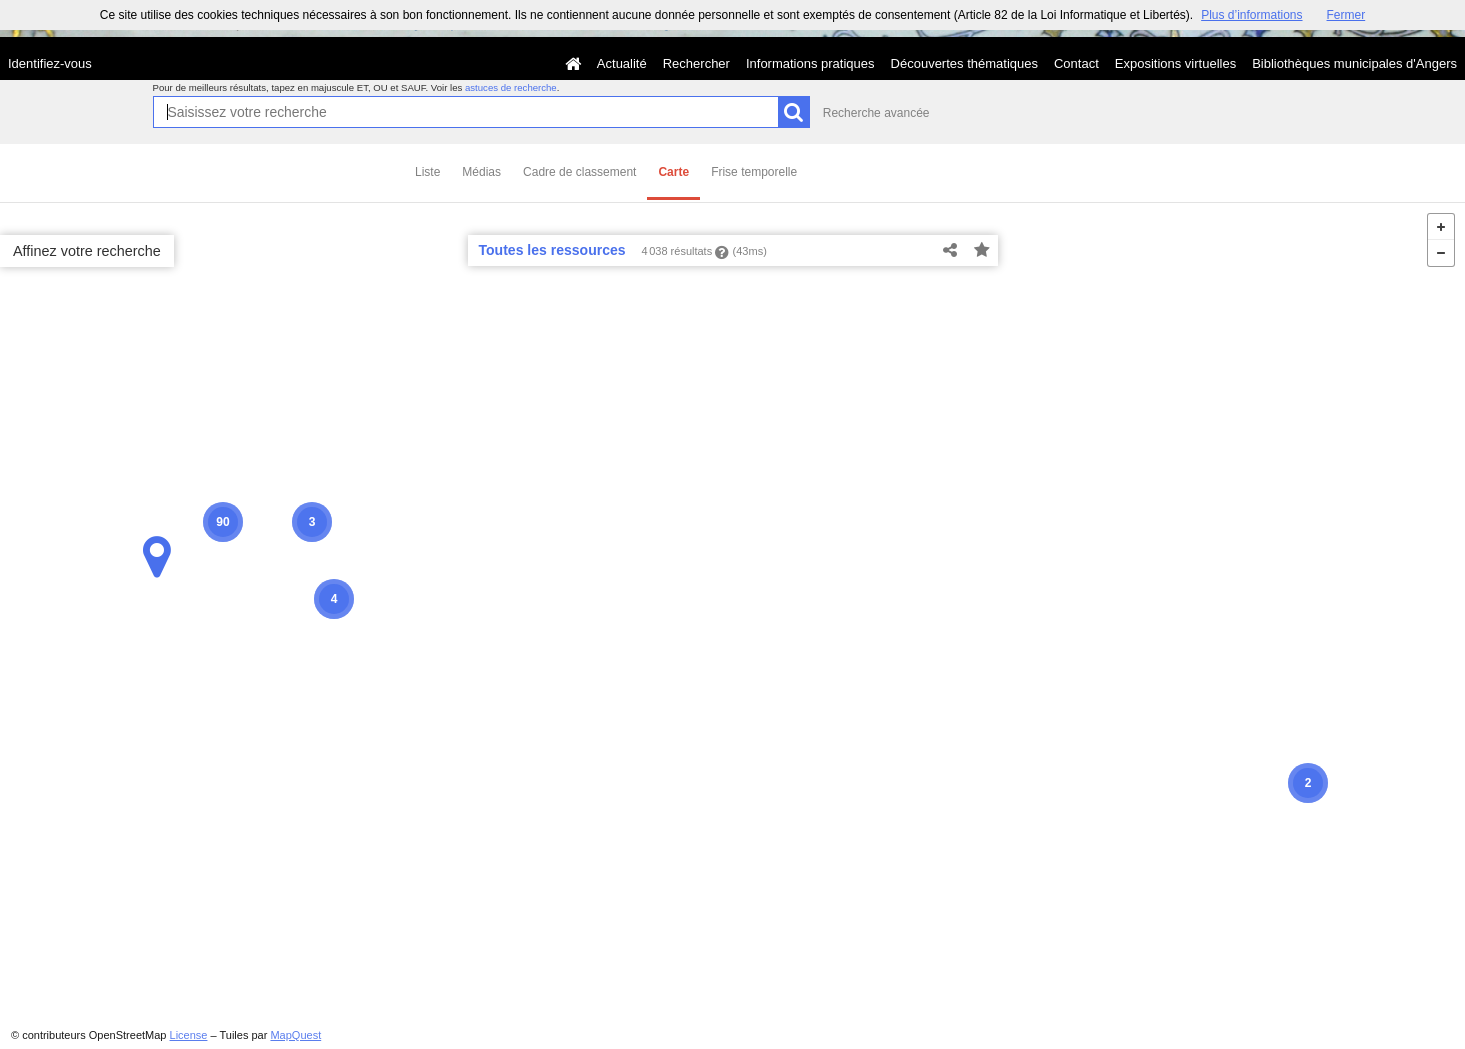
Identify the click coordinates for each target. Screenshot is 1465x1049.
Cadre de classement (579, 172)
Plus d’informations (1251, 15)
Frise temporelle (754, 172)
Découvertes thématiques (964, 63)
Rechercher (696, 63)
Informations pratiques (810, 63)
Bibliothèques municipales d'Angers (1354, 63)
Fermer (1346, 15)
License (189, 1035)
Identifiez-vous (50, 63)
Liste (427, 172)
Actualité (622, 63)
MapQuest (295, 1035)
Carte (673, 172)
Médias (481, 172)
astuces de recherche (511, 87)
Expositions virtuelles (1175, 63)
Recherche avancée (876, 113)
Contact (1076, 63)
